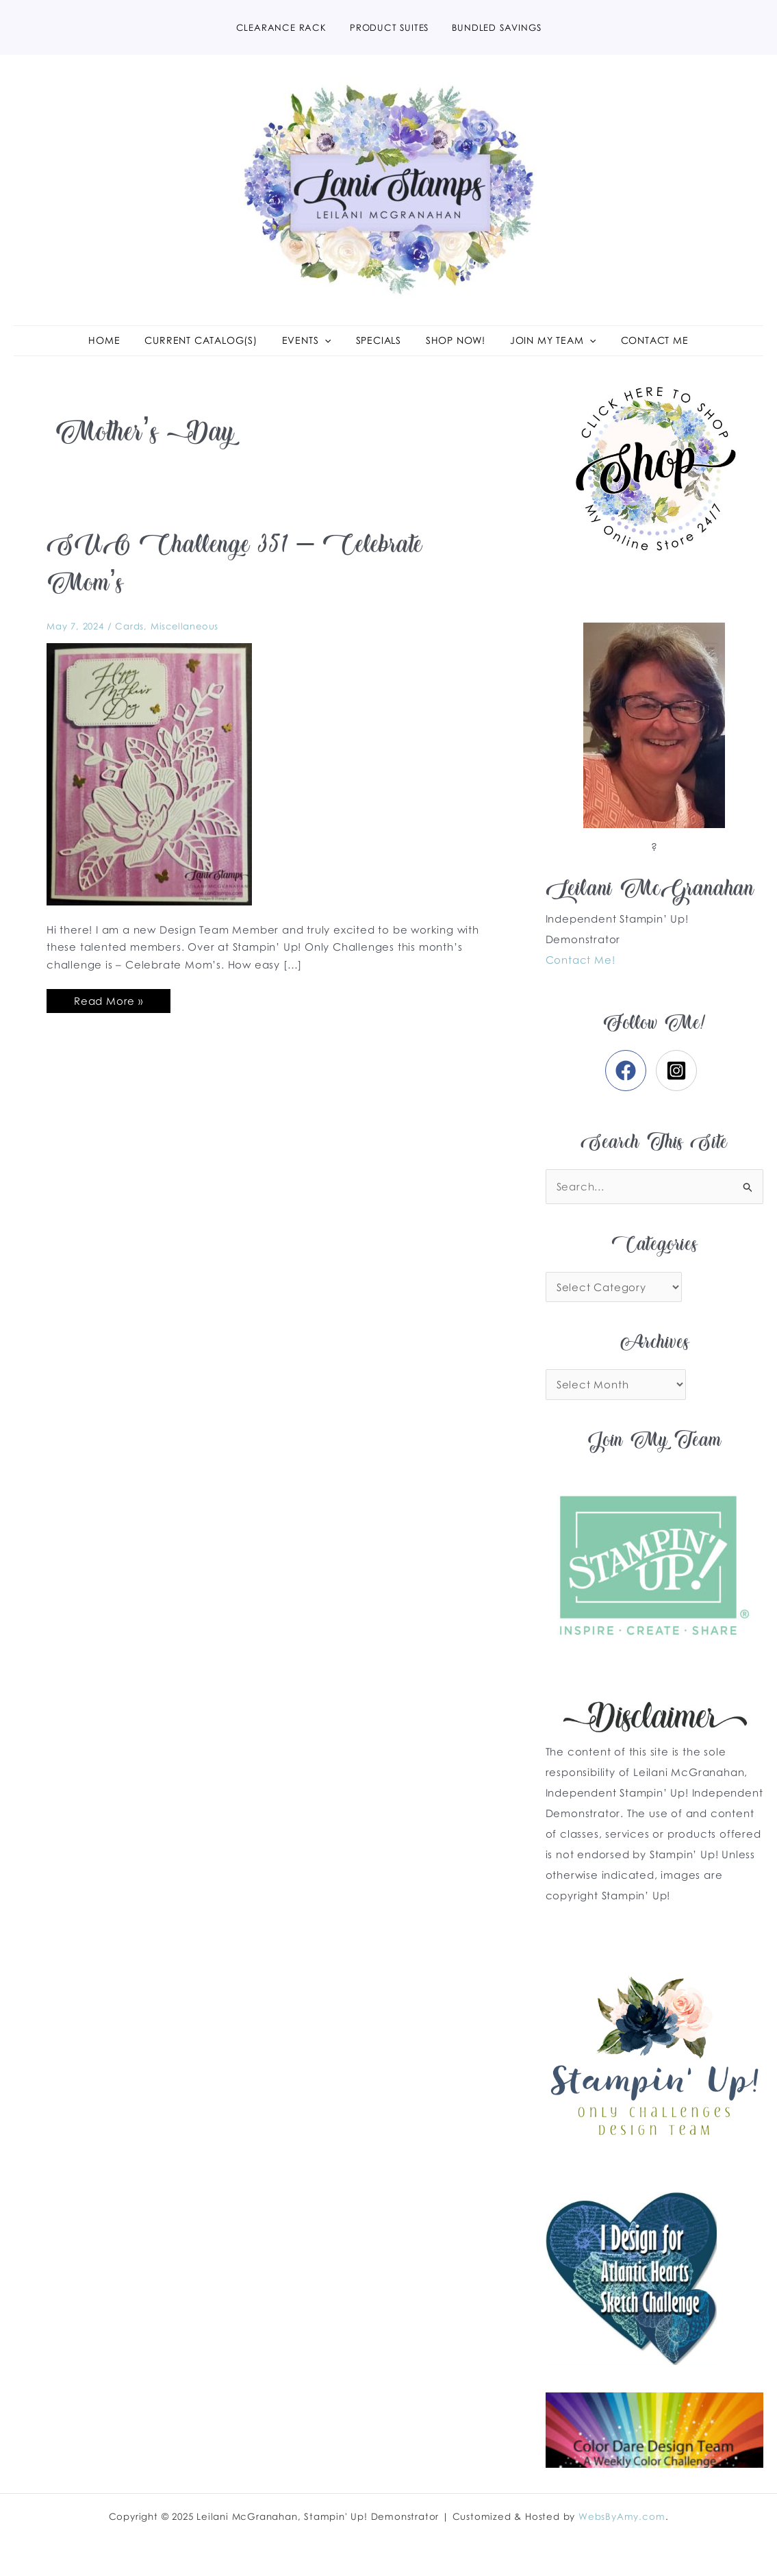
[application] (328, 346)
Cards (129, 637)
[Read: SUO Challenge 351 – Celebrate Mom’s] (149, 785)
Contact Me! (580, 971)
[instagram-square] (679, 1082)
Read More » (108, 1009)
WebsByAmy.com (621, 2516)
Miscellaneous (184, 637)
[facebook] (628, 1082)
